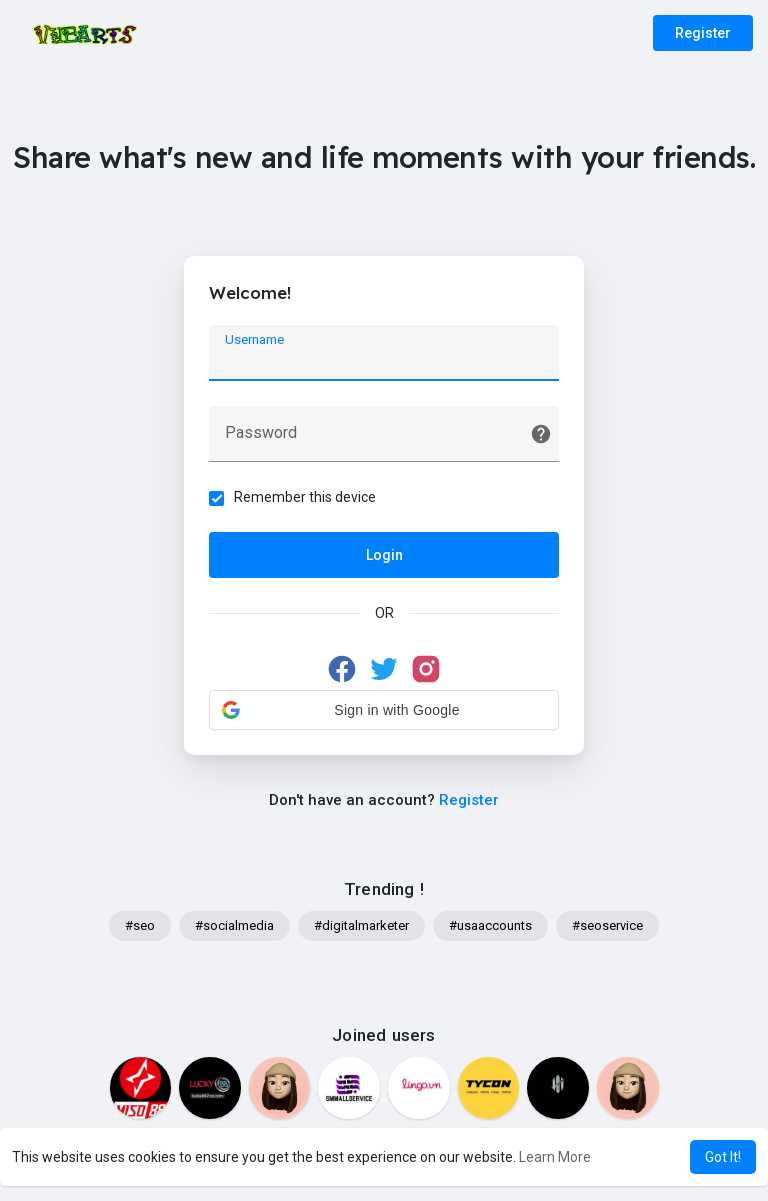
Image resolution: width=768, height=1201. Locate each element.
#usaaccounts (490, 925)
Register (703, 33)
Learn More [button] (555, 1157)
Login (384, 555)
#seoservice (607, 925)
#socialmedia (234, 925)
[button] (384, 710)
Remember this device (305, 497)
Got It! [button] (723, 1157)
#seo (140, 925)
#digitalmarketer (361, 925)
